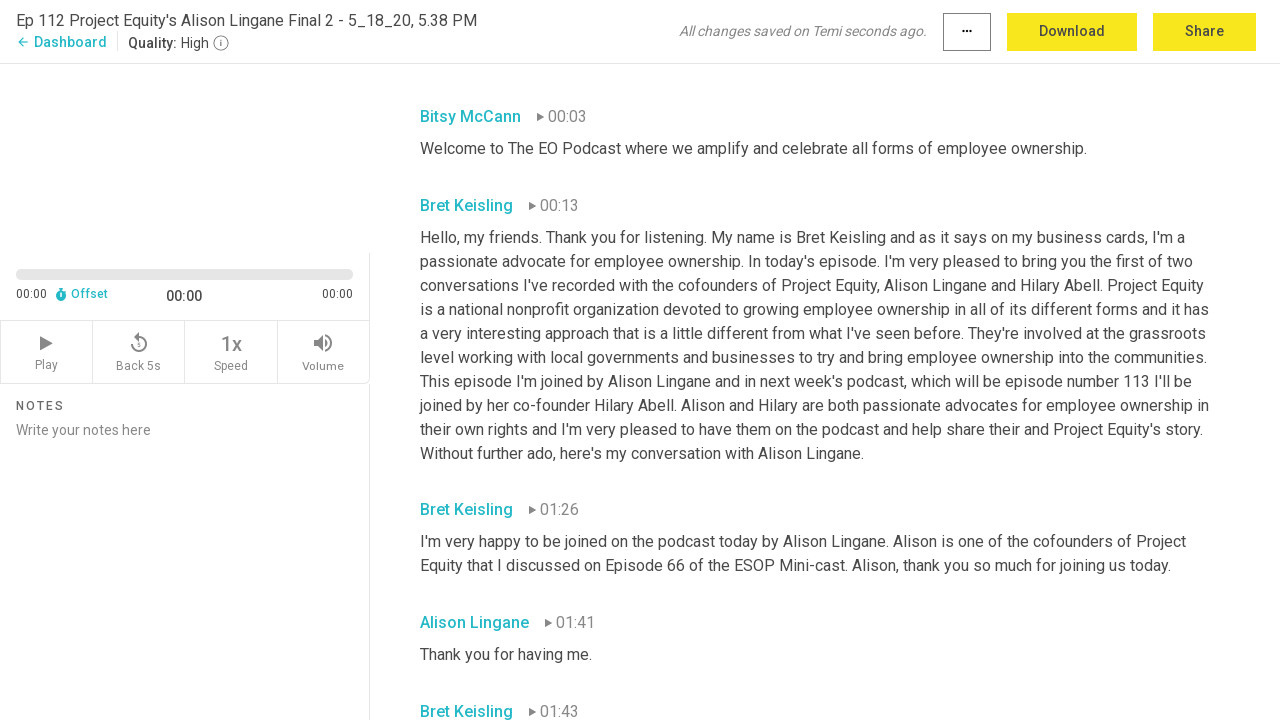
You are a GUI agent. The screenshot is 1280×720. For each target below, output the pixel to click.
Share (1204, 31)
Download (1072, 31)
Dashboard (61, 42)
